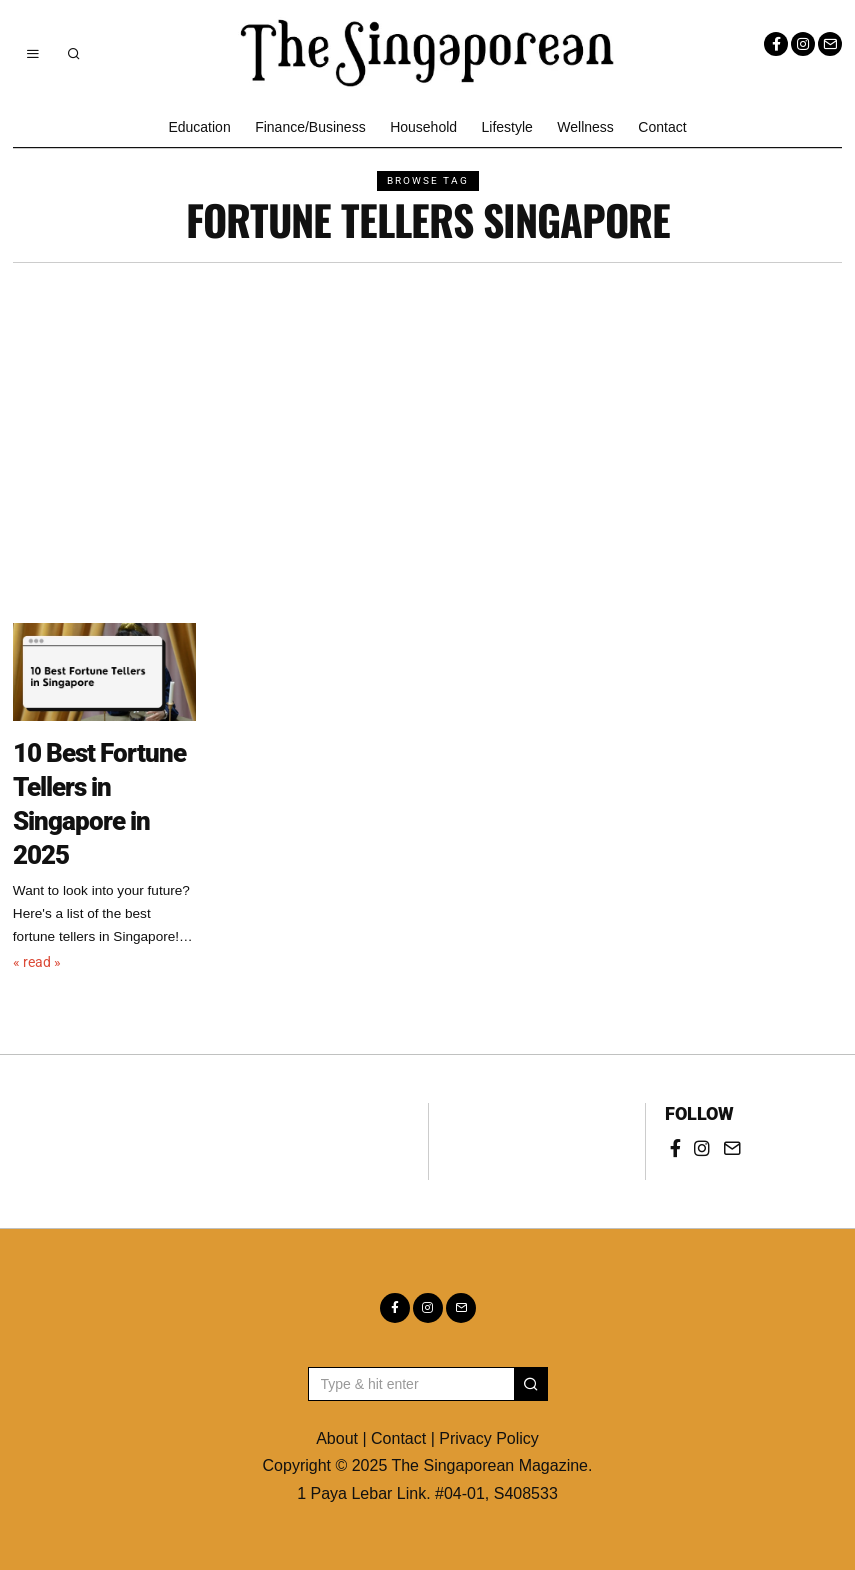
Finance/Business (310, 127)
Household (423, 127)
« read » (37, 962)
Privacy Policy (489, 1438)
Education (199, 127)
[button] (531, 1384)
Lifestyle (507, 127)
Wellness (585, 127)
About (337, 1438)
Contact (662, 127)
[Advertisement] (428, 413)
